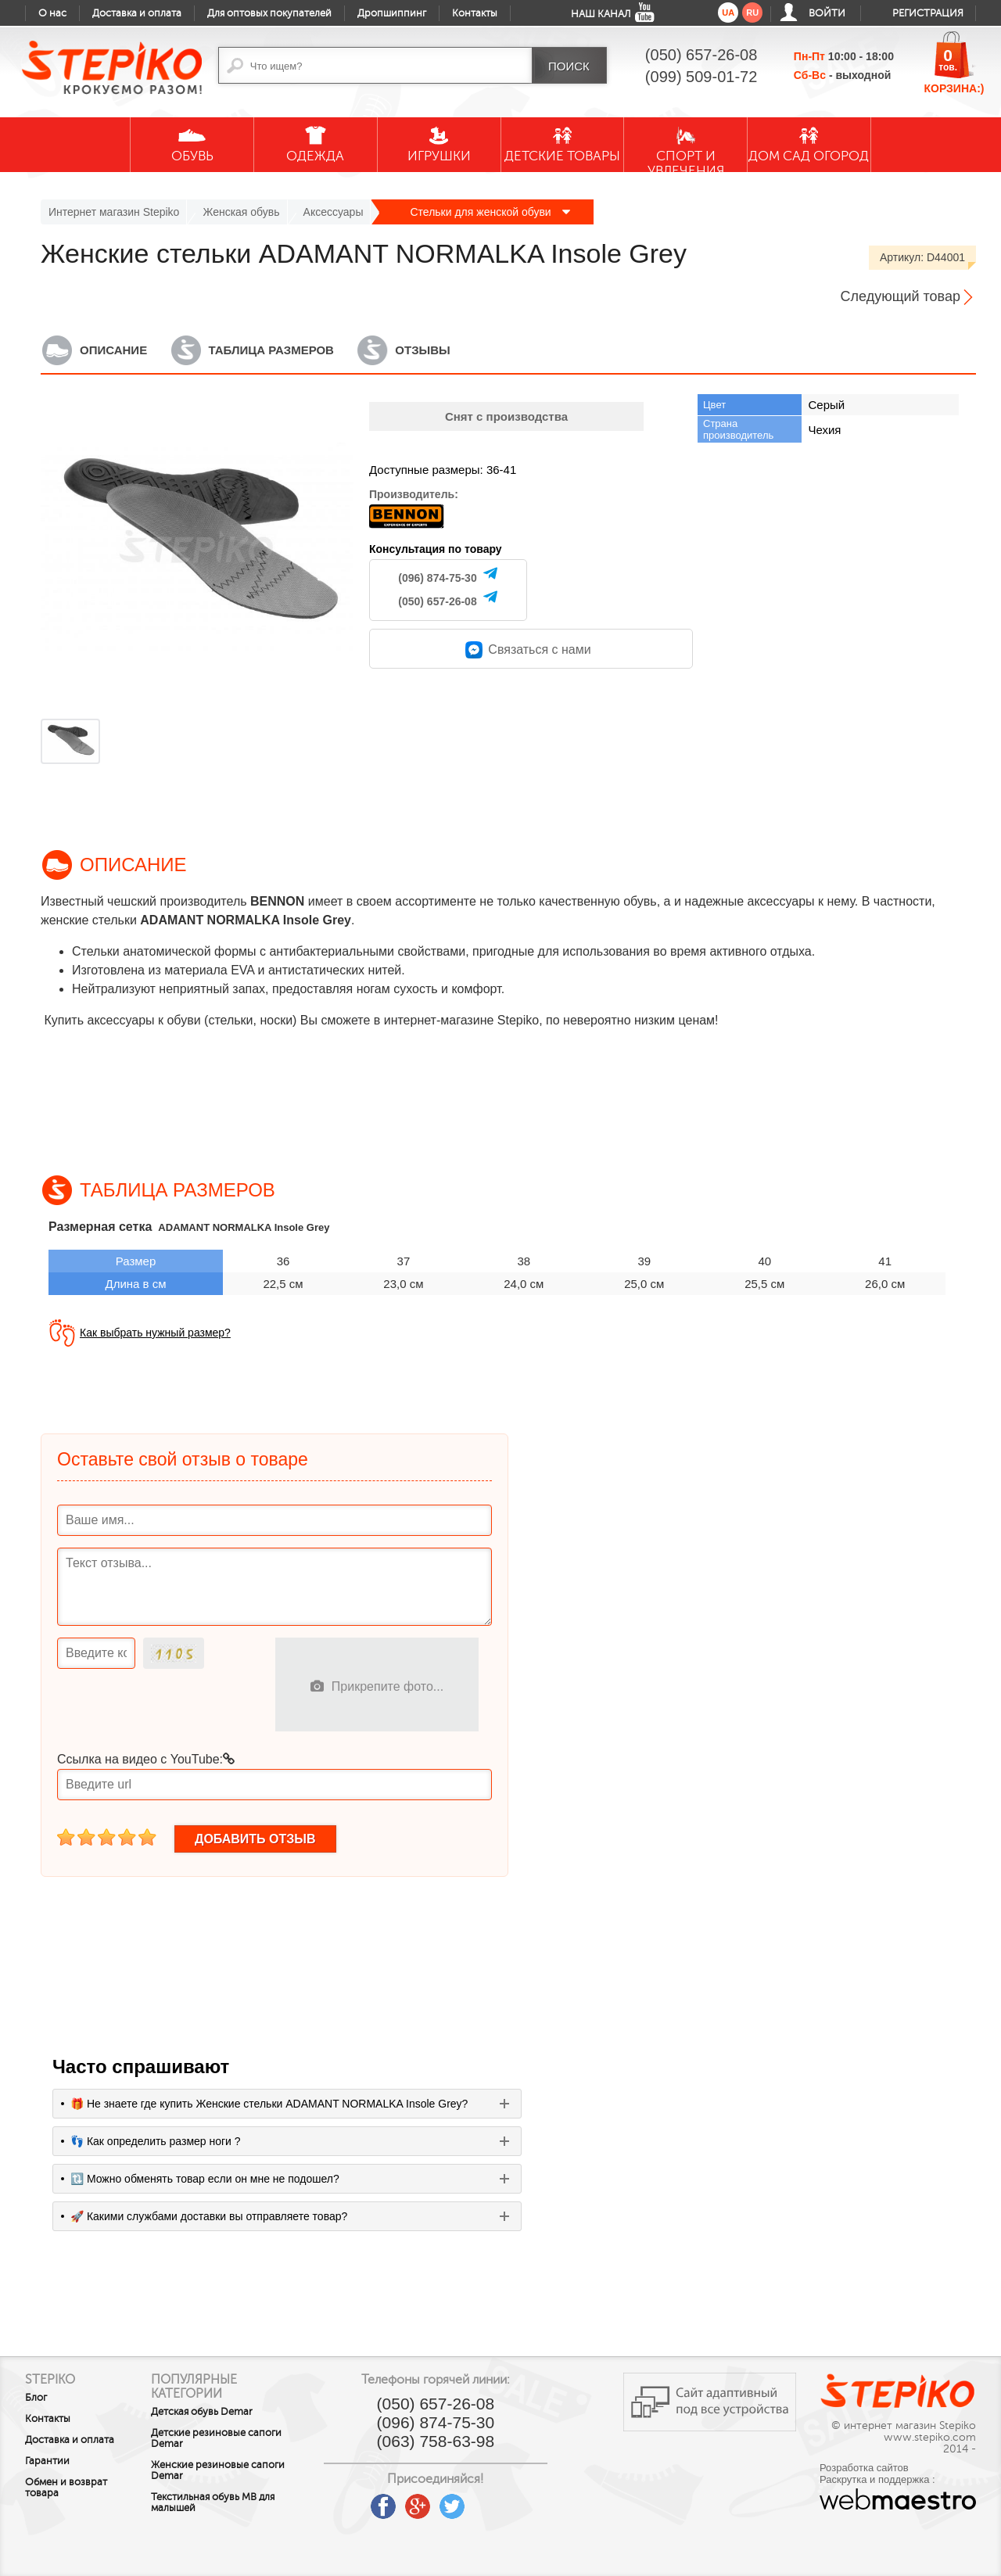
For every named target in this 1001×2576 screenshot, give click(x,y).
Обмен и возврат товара (66, 2488)
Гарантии (47, 2461)
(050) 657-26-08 (437, 601)
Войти (827, 13)
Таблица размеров (271, 350)
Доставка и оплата (136, 13)
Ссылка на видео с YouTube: (146, 1759)
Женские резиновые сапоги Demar (229, 2470)
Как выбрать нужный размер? (155, 1332)
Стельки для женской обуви (489, 212)
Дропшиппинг (391, 13)
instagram (506, 2501)
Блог (36, 2397)
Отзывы (422, 350)
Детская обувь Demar (213, 2411)
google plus (437, 2507)
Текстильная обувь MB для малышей (223, 2502)
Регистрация (927, 13)
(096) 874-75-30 (437, 578)
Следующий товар (900, 296)
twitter (471, 2501)
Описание (113, 350)
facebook (402, 2501)
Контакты (474, 13)
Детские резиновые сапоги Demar (227, 2438)
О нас (52, 13)
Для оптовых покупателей (269, 13)
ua (728, 12)
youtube (368, 2501)
